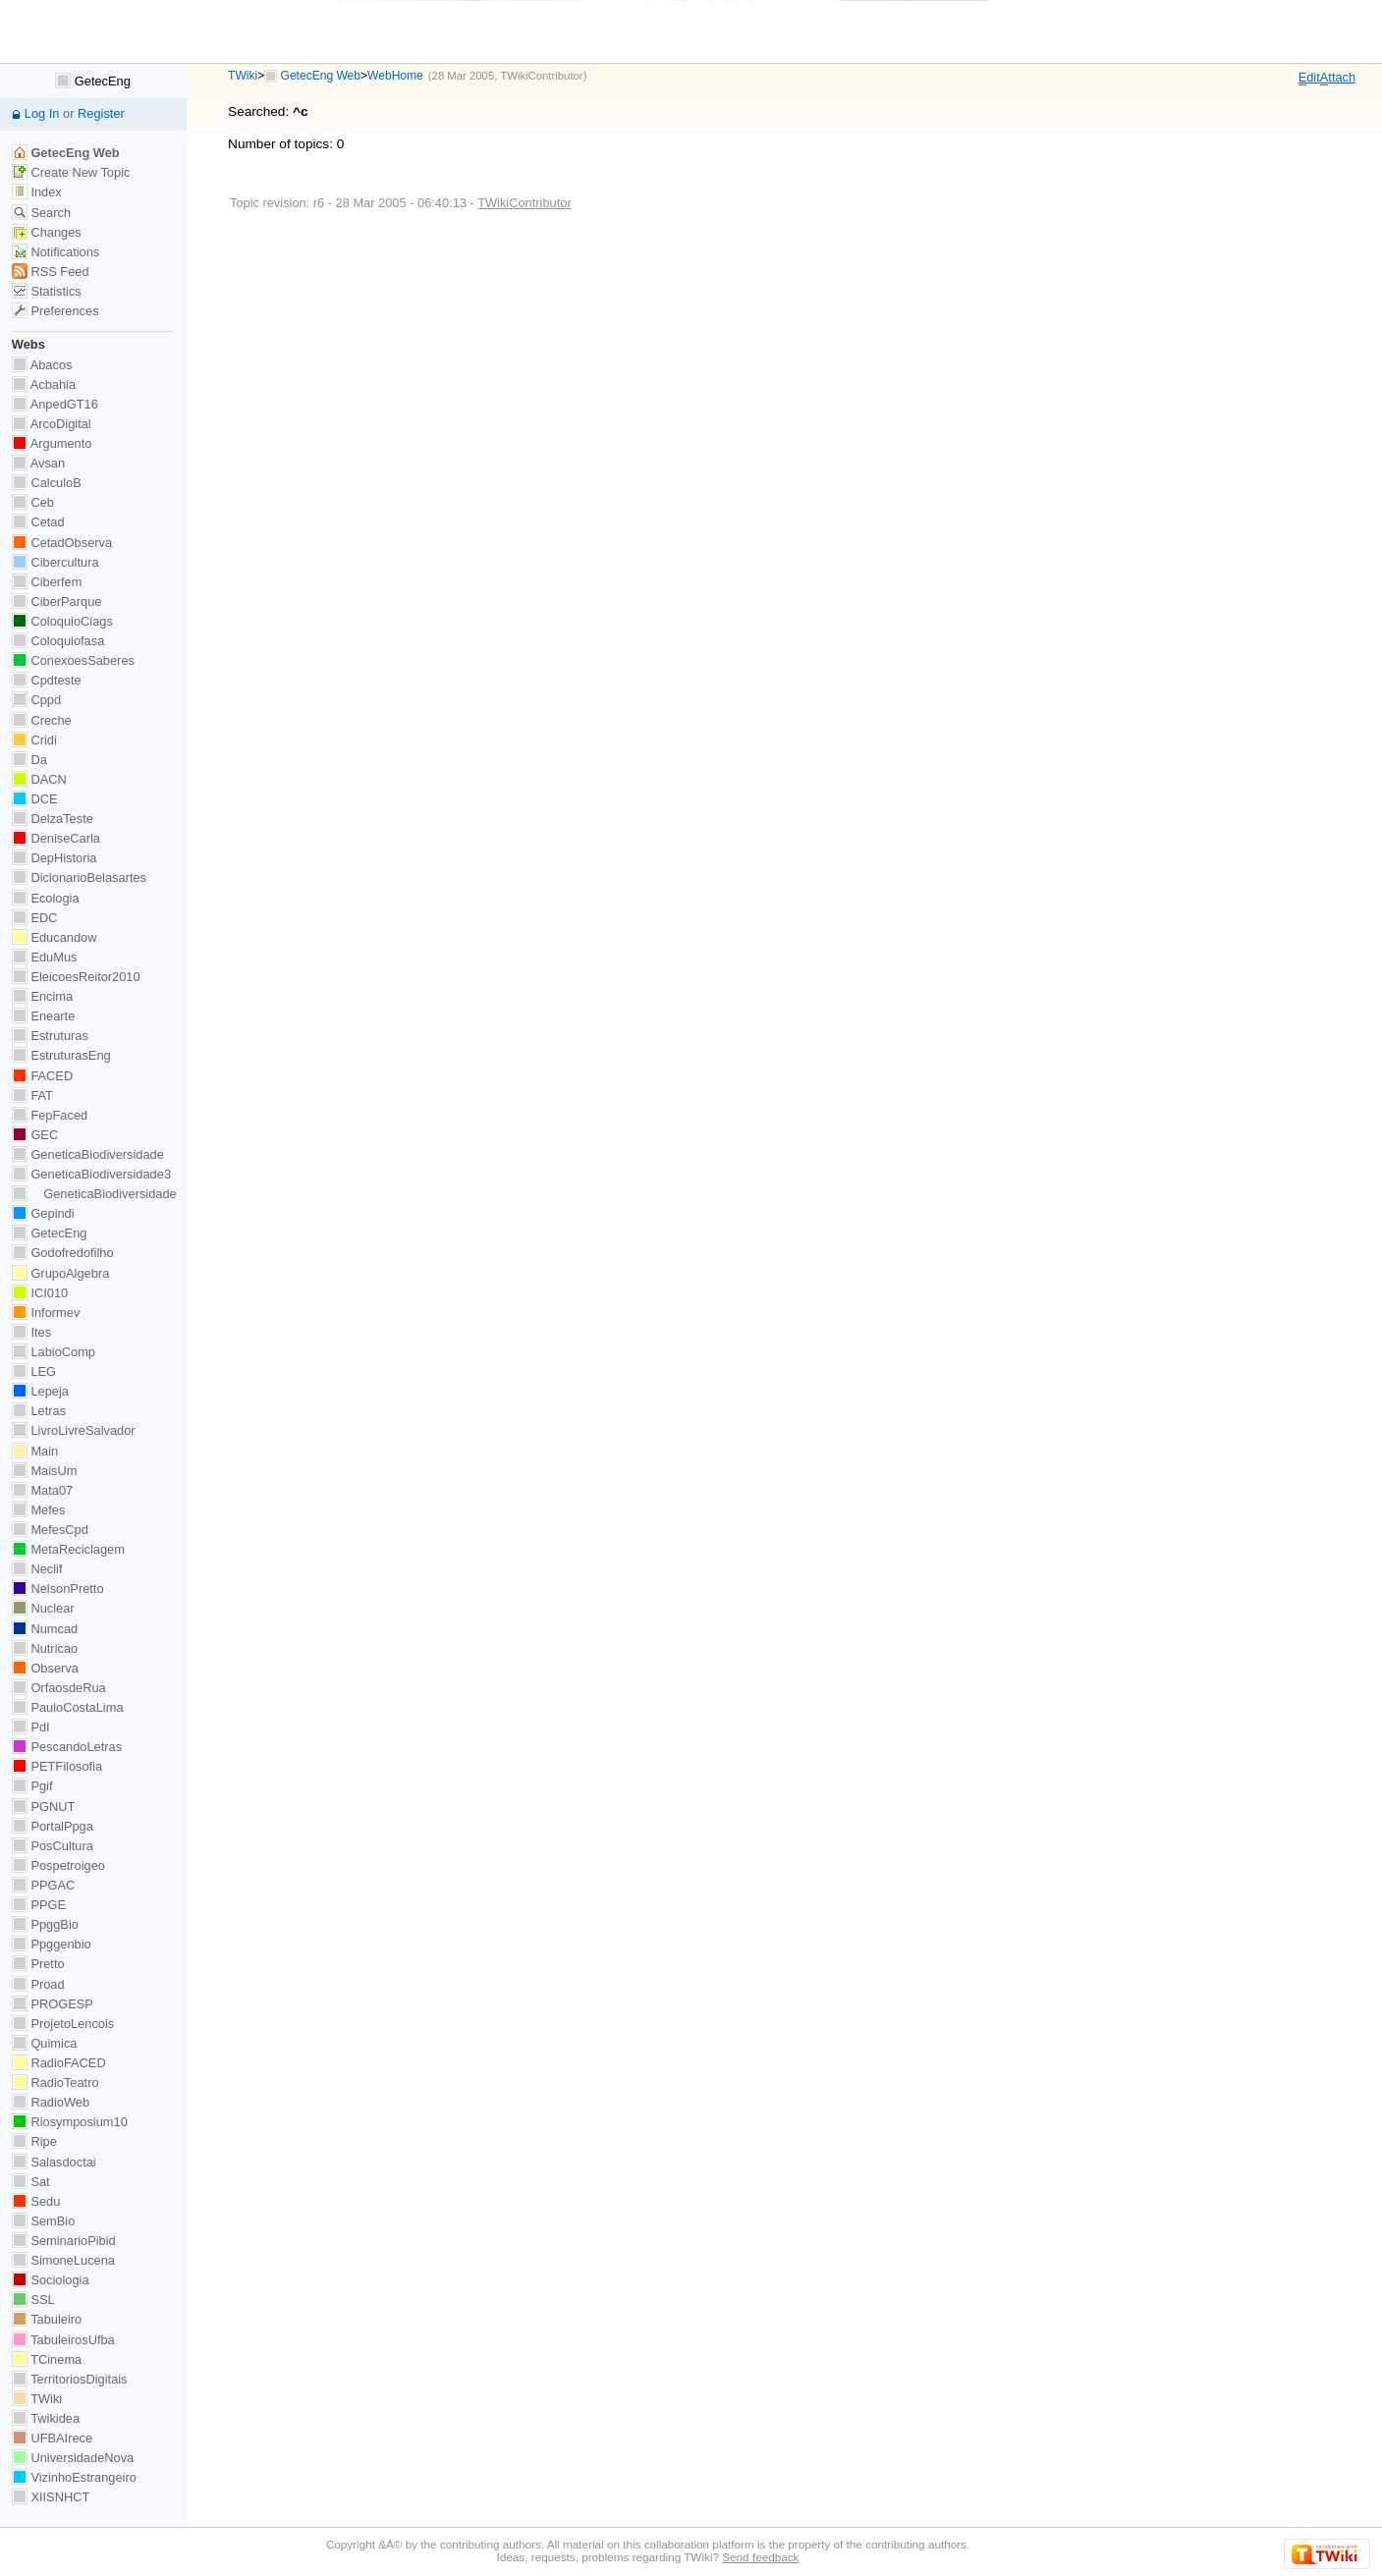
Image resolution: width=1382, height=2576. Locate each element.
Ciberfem (47, 582)
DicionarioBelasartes (79, 877)
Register (101, 113)
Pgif (32, 1786)
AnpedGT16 (55, 404)
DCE (35, 799)
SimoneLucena (63, 2260)
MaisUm (45, 1470)
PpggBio (45, 1924)
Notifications (55, 252)
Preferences (55, 310)
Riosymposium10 (70, 2121)
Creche (42, 720)
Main (35, 1451)
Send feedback (760, 2556)
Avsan (38, 463)
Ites (31, 1332)
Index (37, 192)
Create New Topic (71, 172)
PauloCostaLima (68, 1707)
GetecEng (93, 81)
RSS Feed (50, 271)
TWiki (242, 75)
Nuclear (43, 1608)
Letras (39, 1410)
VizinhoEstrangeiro (74, 2477)
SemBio (43, 2221)
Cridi (34, 740)
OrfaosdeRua (59, 1687)
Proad (38, 1984)
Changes (47, 232)
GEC (35, 1134)
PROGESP (52, 2004)
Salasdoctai (54, 2162)
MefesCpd (50, 1529)
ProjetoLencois (63, 2023)
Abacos (42, 364)
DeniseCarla (56, 838)
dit (1309, 77)
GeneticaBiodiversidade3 (91, 1174)
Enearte (44, 1016)
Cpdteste (47, 680)
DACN (39, 779)
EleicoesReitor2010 (76, 976)
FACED (42, 1076)
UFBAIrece (52, 2438)
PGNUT (43, 1806)
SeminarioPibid (64, 2240)
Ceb (33, 502)
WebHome (395, 75)
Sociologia (50, 2280)
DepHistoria (54, 857)
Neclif (37, 1569)
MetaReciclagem (68, 1549)
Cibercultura (55, 562)
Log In (42, 113)
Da (29, 759)
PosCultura (52, 1845)
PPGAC (43, 1885)
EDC (35, 917)
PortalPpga (52, 1826)
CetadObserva (62, 542)
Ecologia (46, 898)
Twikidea (46, 2418)
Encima (42, 996)
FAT (32, 1095)
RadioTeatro (55, 2082)
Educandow (54, 937)
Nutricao (45, 1648)
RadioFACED (59, 2062)
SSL (33, 2299)
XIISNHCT (50, 2497)
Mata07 (42, 1490)
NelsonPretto (58, 1588)
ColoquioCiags (62, 621)
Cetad (38, 522)
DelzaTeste (52, 818)
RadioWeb (50, 2102)
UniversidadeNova (73, 2457)
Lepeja (40, 1391)
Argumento (52, 443)
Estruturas (50, 1035)
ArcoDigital (51, 423)
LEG (34, 1371)
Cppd (36, 699)
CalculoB (47, 482)
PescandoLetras (67, 1746)
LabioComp (53, 1351)
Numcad (45, 1628)
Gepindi (43, 1213)
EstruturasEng (61, 1055)
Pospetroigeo (58, 1865)
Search (41, 212)
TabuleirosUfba (63, 2339)
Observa (45, 1668)
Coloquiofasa (58, 640)
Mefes (39, 1510)
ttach (1337, 77)
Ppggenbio (51, 1944)
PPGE (39, 1904)
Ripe (34, 2141)
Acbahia (44, 384)
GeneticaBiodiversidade (88, 1154)
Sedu (36, 2201)
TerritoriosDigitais (70, 2379)
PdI (31, 1727)
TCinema (47, 2359)
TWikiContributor (541, 76)
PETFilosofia (57, 1766)
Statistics (47, 291)
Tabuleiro (47, 2319)
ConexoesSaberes (73, 660)
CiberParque (57, 601)
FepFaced (49, 1115)
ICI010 (40, 1293)
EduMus (45, 957)
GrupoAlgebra (60, 1273)
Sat (31, 2181)
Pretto (38, 1963)
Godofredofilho (63, 1252)
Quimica (45, 2043)
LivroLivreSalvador (74, 1430)
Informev (46, 1312)
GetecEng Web (320, 75)
